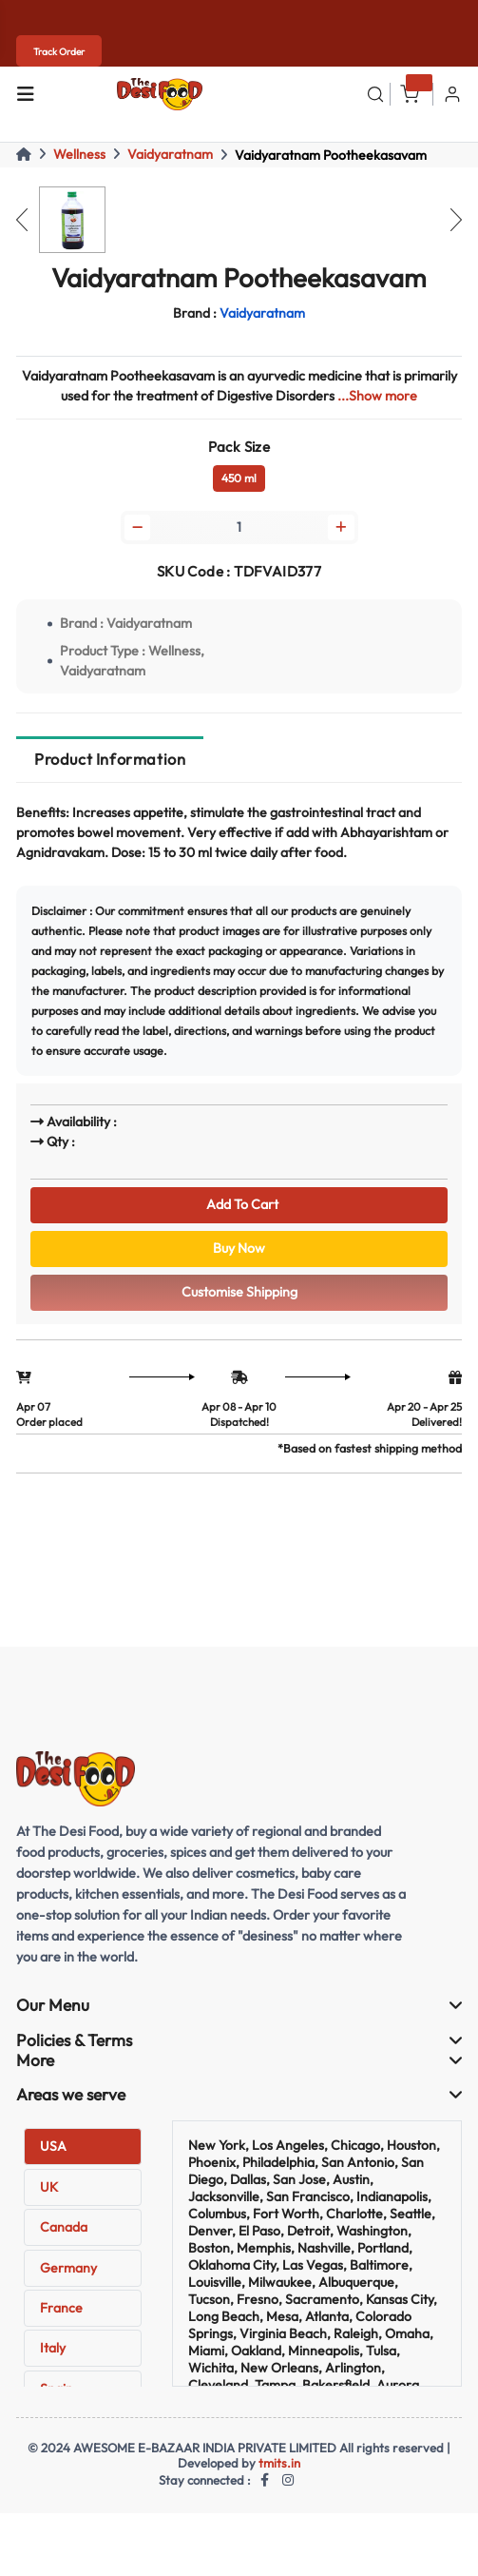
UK (49, 2186)
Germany (68, 2267)
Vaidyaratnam (170, 154)
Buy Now (239, 1248)
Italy (53, 2347)
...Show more (377, 395)
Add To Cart (239, 1204)
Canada (63, 2226)
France (61, 2307)
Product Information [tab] (109, 759)
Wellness (79, 154)
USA (53, 2146)
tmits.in (279, 2462)
